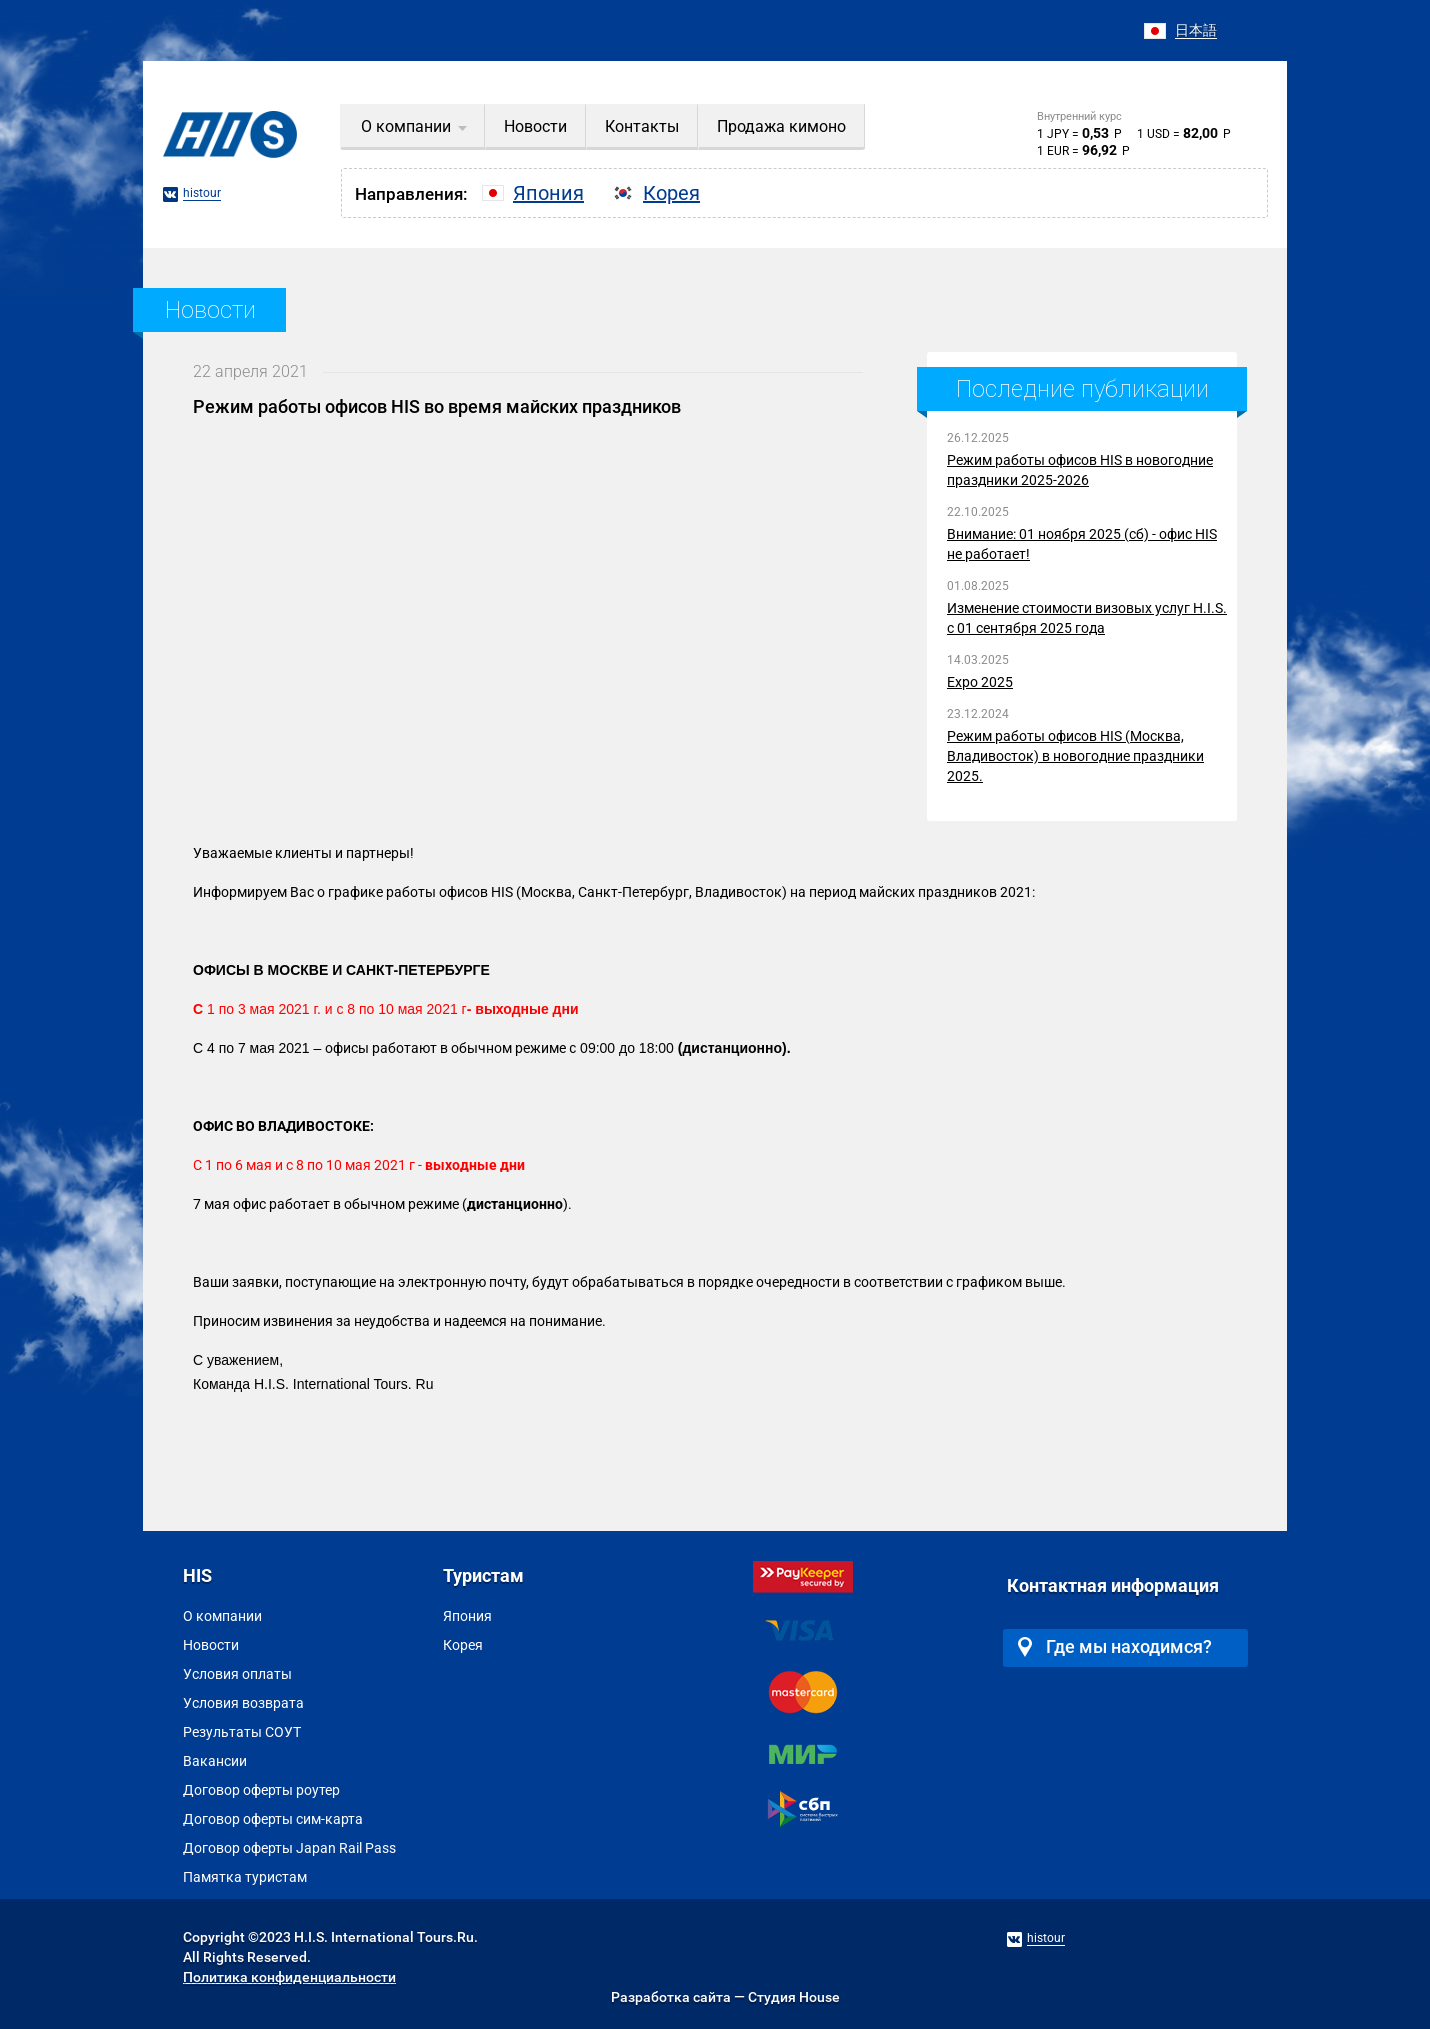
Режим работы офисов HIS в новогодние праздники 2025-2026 (1080, 470)
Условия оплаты (237, 1674)
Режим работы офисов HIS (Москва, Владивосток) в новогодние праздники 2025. (1075, 756)
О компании (222, 1616)
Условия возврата (243, 1703)
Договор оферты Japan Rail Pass (289, 1848)
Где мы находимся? (1115, 1646)
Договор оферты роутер (261, 1790)
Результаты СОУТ (242, 1732)
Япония (467, 1616)
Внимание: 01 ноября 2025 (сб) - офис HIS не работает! (1082, 544)
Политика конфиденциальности (289, 1977)
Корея (463, 1645)
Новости (211, 1645)
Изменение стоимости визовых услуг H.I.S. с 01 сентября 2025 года (1087, 618)
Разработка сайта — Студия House (725, 1997)
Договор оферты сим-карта (273, 1819)
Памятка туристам (245, 1877)
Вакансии (215, 1761)
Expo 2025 (980, 682)
